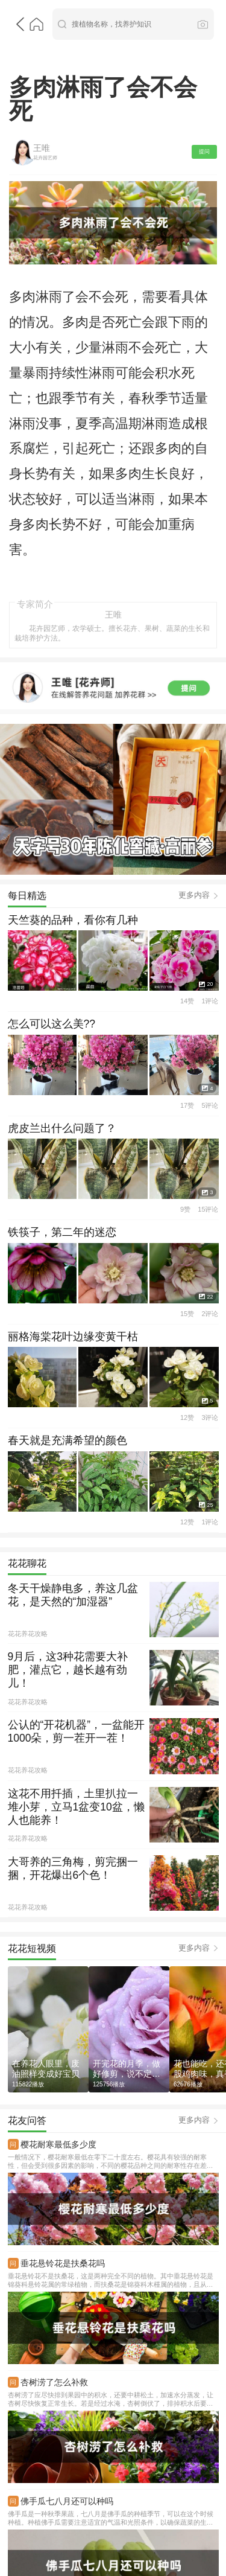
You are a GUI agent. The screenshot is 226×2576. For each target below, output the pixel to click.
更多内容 (194, 649)
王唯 (39, 80)
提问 (204, 83)
